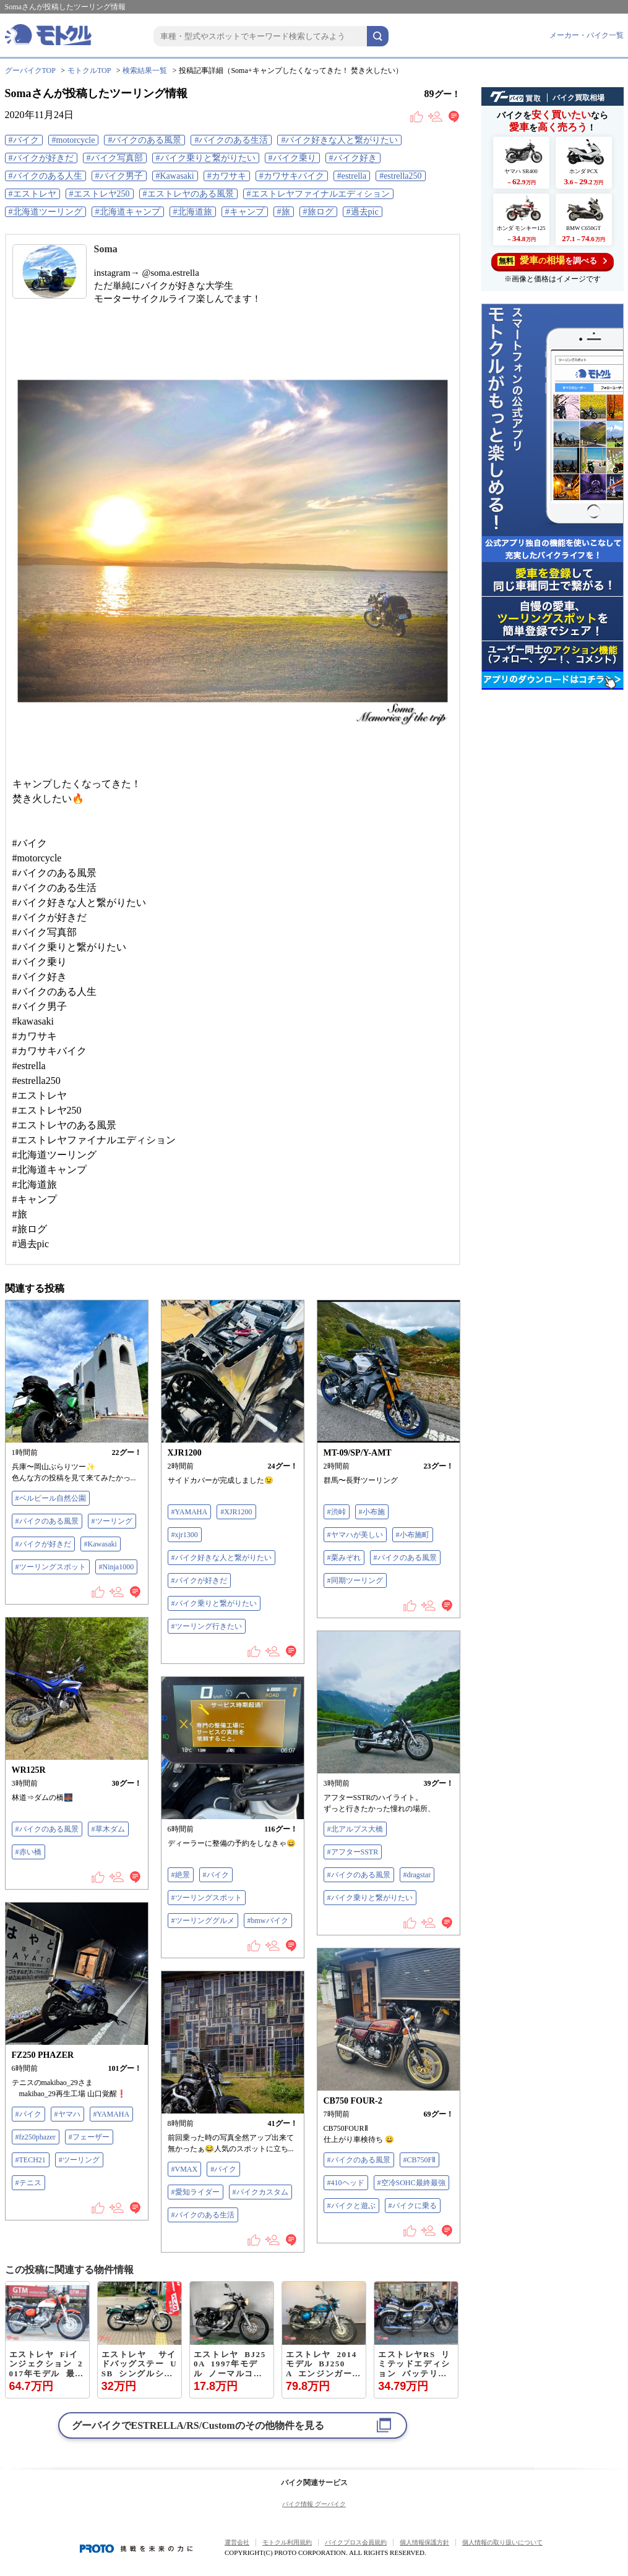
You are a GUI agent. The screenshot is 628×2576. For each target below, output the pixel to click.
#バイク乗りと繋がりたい (206, 158)
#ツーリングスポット (50, 1567)
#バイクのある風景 (144, 140)
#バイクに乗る (413, 2205)
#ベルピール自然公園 (50, 1498)
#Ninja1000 (116, 1567)
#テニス (28, 2182)
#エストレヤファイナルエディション (318, 193)
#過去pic (362, 211)
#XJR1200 (236, 1512)
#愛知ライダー (195, 2192)
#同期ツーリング (355, 1580)
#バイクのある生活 (231, 140)
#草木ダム (108, 1829)
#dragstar (417, 1874)
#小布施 (372, 1512)
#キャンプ (244, 211)
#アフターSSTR (353, 1852)
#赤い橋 (28, 1852)
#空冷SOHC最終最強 (411, 2182)
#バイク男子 (119, 176)
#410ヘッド (345, 2182)
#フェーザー (89, 2137)
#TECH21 (30, 2160)
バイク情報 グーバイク (314, 2504)
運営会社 (237, 2542)
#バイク (24, 140)
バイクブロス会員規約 (356, 2542)
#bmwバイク (267, 1920)
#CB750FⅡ (419, 2160)
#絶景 (180, 1874)
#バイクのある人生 (45, 176)
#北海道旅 (192, 211)
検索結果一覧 (145, 70)
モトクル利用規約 (287, 2542)
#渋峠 (336, 1512)
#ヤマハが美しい (355, 1534)
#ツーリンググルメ (202, 1920)
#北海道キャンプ (127, 211)
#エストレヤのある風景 (188, 193)
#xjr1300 (184, 1534)
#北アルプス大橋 (355, 1829)
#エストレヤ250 (99, 193)
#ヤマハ (67, 2114)
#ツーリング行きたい (206, 1626)
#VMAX (184, 2169)
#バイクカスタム (260, 2192)
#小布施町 (412, 1534)
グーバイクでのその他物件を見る (198, 2425)
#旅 (283, 211)
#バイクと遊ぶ (351, 2205)
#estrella (351, 176)
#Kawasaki (175, 176)
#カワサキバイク (291, 176)
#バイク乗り (292, 158)
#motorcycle (73, 140)
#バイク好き (353, 158)
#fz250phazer (35, 2137)
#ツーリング (112, 1521)
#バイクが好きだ (41, 158)
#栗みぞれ (344, 1557)
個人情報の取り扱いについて (502, 2542)
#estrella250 (400, 176)
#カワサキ (226, 176)
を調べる (552, 260)
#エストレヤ (32, 193)
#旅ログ (318, 211)
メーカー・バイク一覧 (586, 35)
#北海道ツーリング (45, 211)
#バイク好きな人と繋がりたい (339, 140)
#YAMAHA (189, 1512)
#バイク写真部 (115, 158)
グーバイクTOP (30, 70)
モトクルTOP (89, 70)
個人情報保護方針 (424, 2542)
